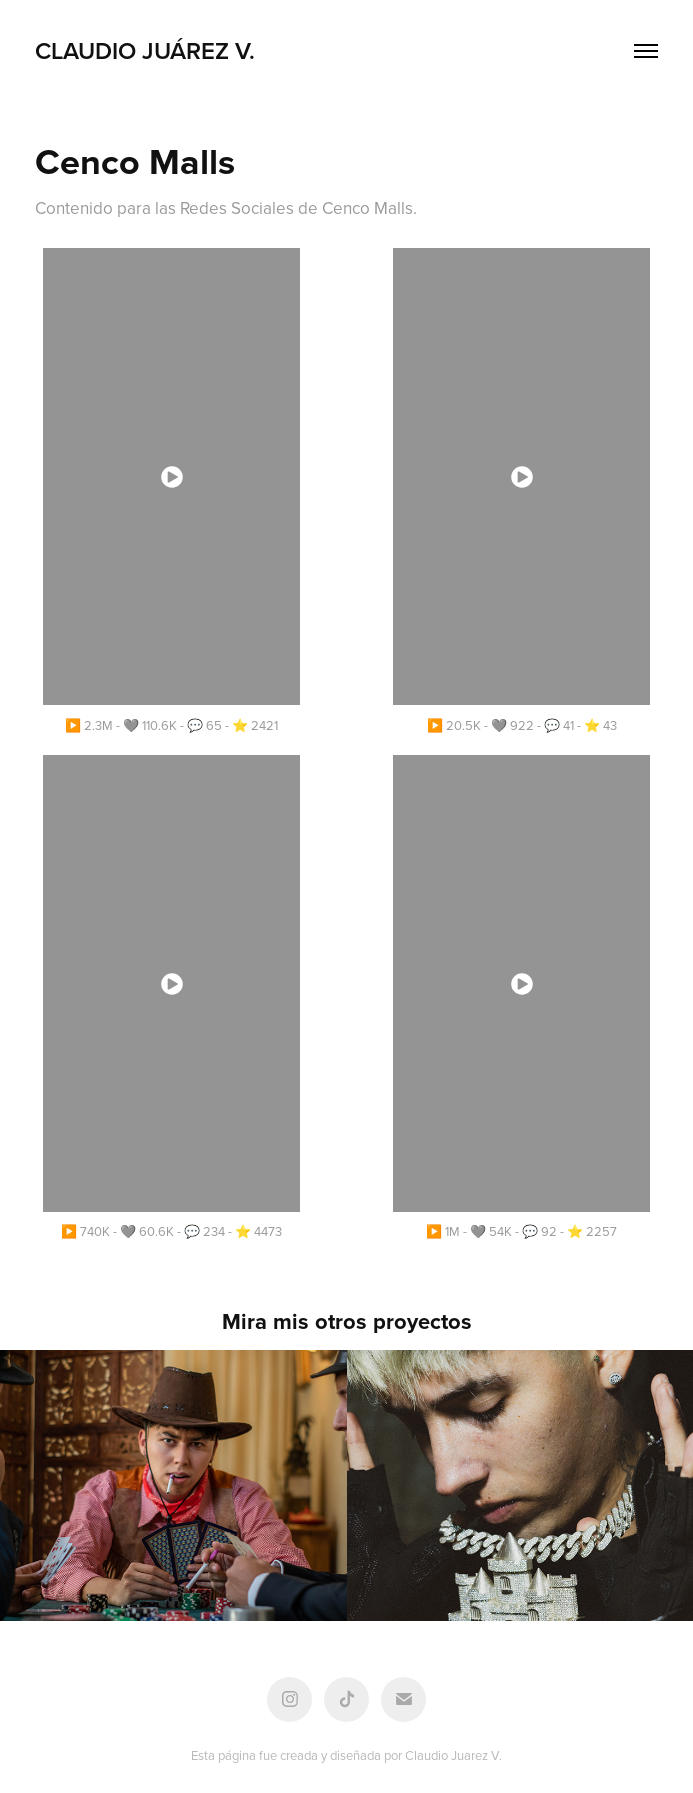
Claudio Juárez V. (145, 50)
